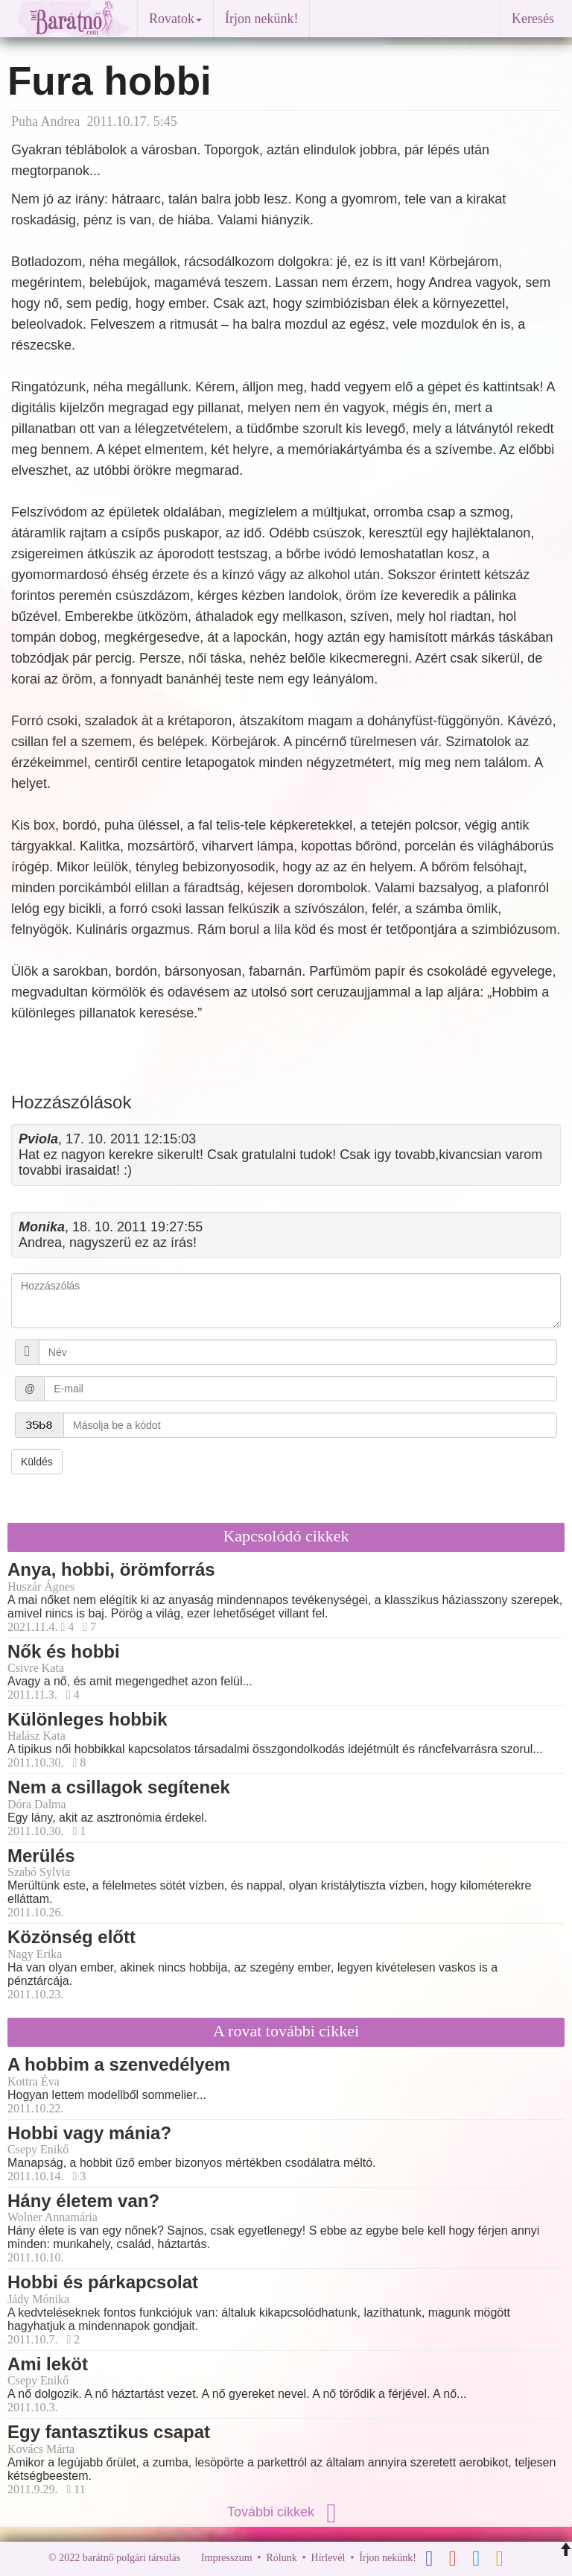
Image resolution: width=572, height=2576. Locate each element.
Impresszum (226, 2557)
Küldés (37, 1462)
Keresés (533, 18)
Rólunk (281, 2557)
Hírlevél (328, 2557)
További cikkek (286, 2511)
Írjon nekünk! (261, 18)
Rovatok (175, 18)
